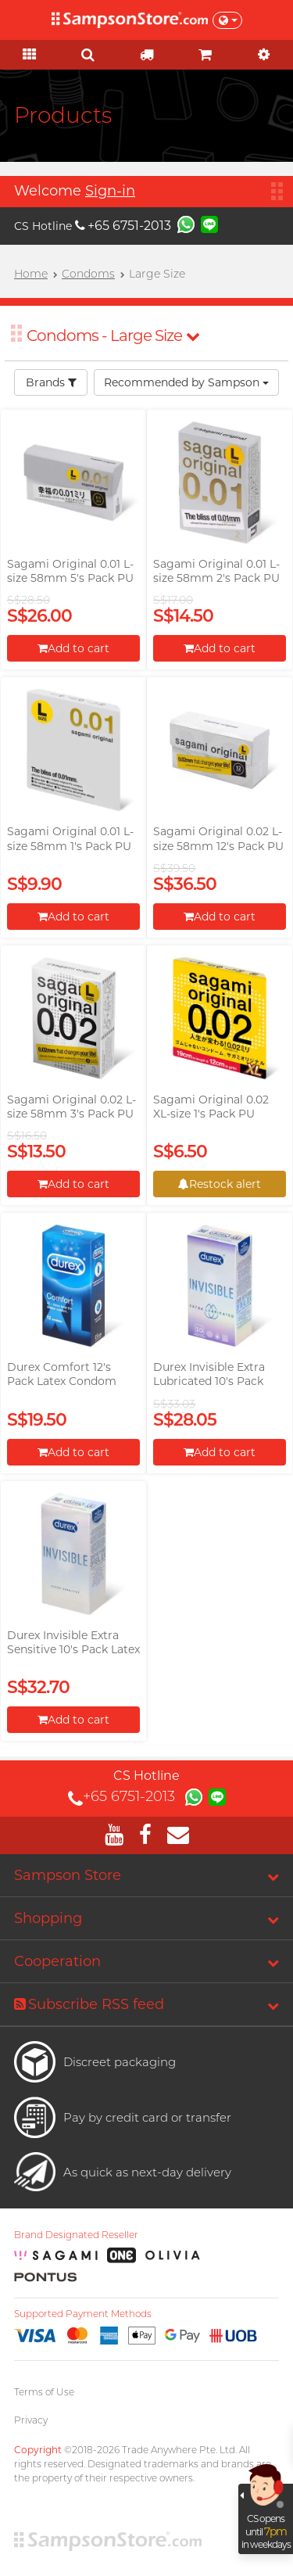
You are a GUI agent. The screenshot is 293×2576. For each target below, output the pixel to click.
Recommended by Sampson (186, 382)
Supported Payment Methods (83, 2314)
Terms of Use (44, 2392)
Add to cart (73, 648)
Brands (51, 382)
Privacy (31, 2420)
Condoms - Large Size (113, 335)
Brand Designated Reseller (76, 2235)
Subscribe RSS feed (89, 2004)
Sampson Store (67, 1875)
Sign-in (110, 190)
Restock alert (219, 1184)
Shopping (48, 1918)
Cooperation (57, 1961)
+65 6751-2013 (123, 225)
